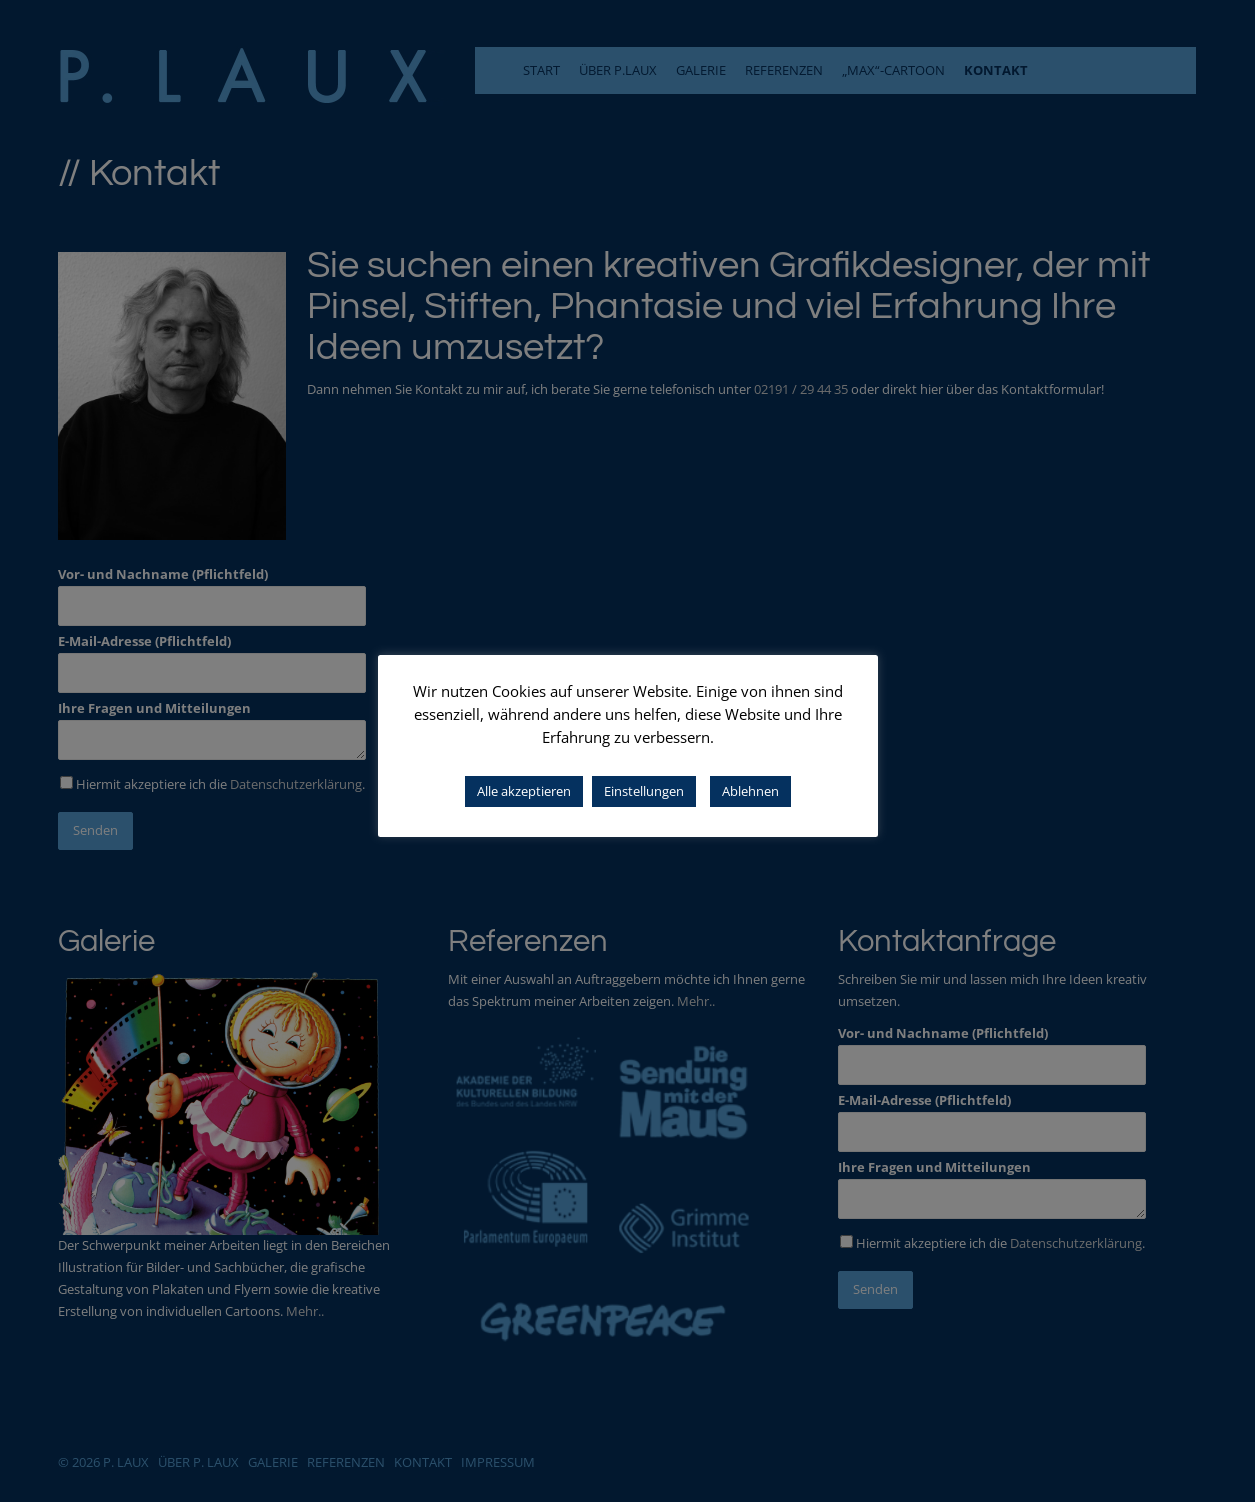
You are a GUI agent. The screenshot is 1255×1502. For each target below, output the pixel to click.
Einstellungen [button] (644, 791)
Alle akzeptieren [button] (524, 791)
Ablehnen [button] (750, 791)
